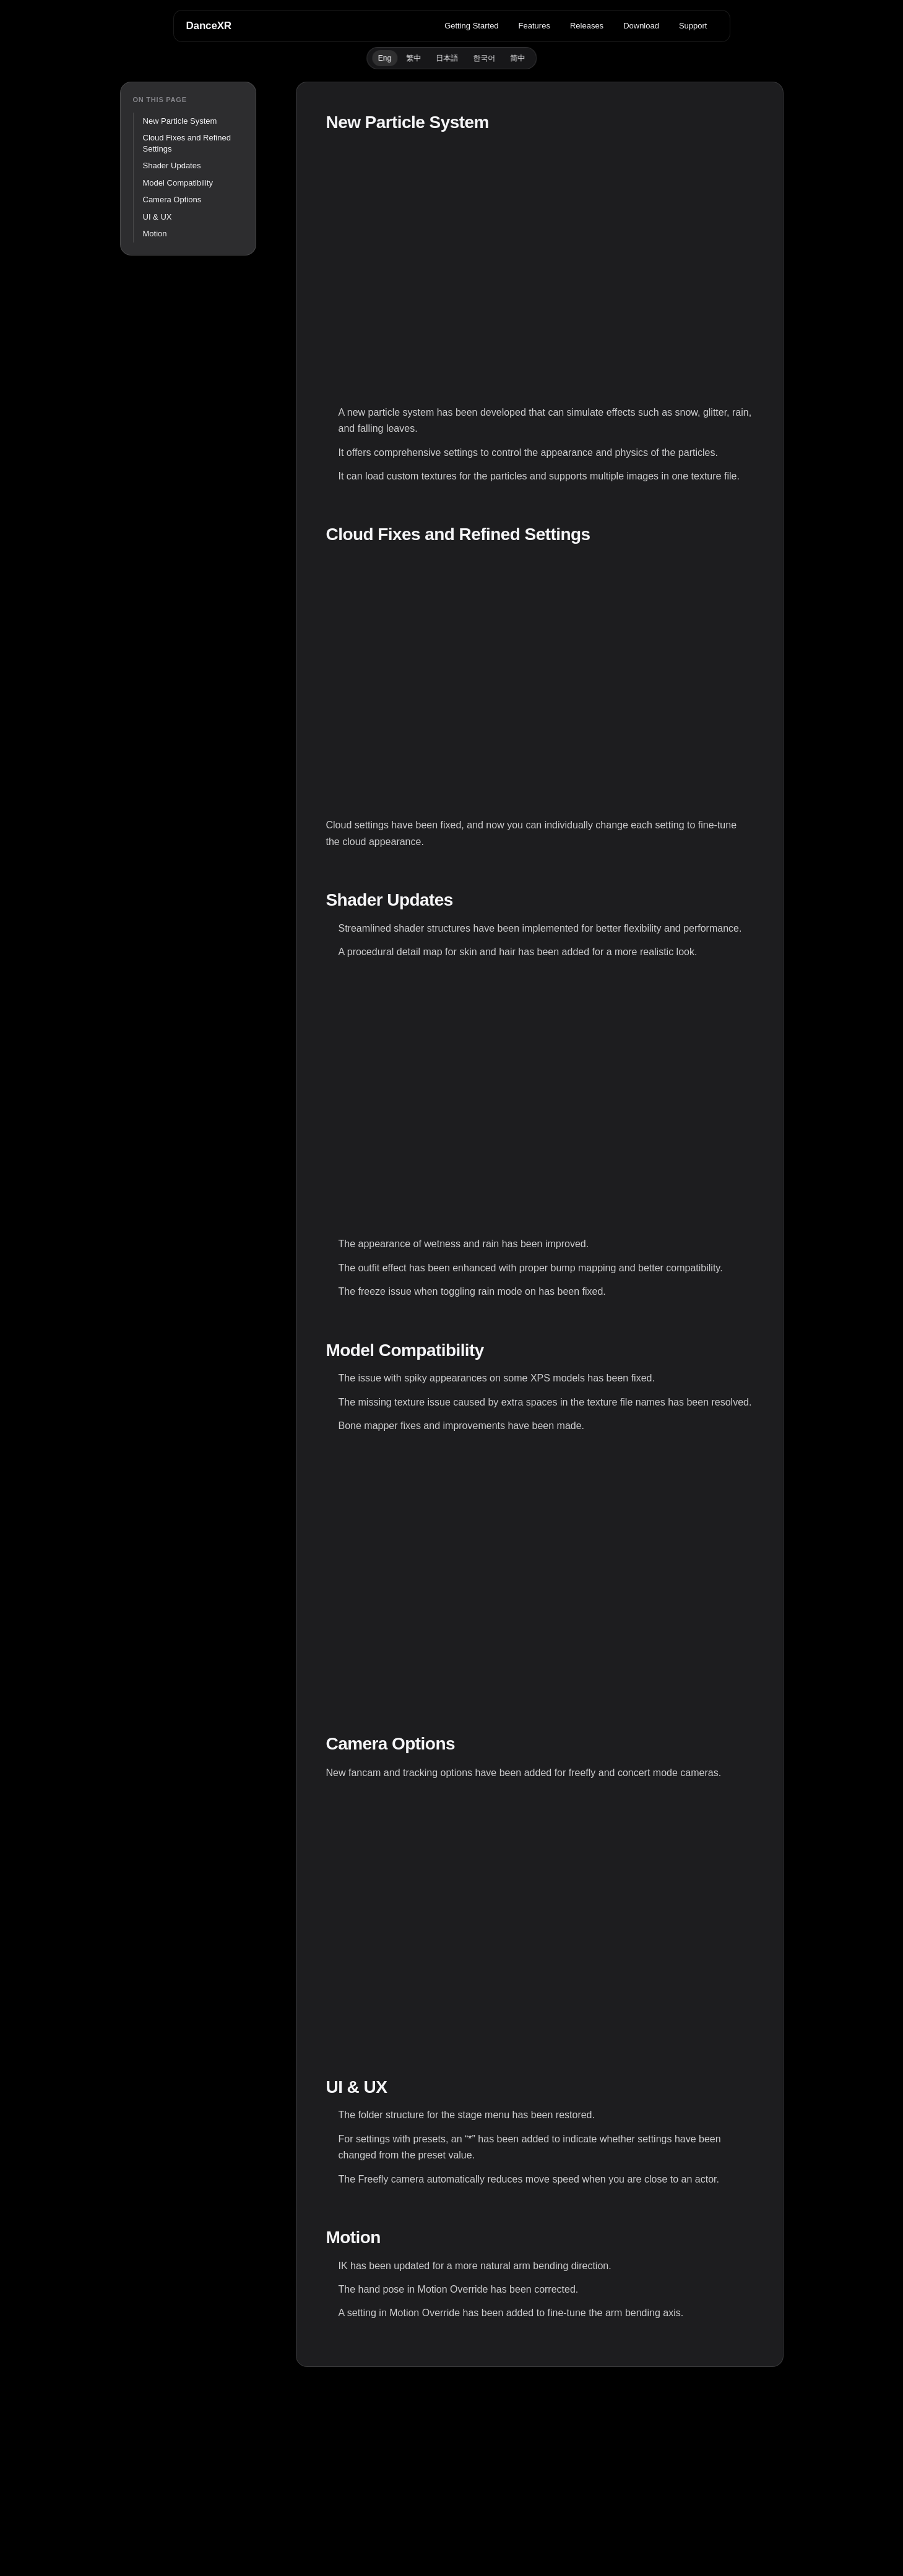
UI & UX (157, 216)
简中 (517, 58)
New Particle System (180, 121)
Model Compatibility (178, 182)
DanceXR (208, 26)
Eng (384, 58)
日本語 (447, 58)
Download (641, 25)
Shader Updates (172, 165)
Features (534, 25)
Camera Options (172, 199)
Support (693, 25)
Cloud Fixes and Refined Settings (187, 143)
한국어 (484, 58)
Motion (155, 233)
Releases (586, 25)
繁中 (413, 58)
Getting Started (471, 25)
